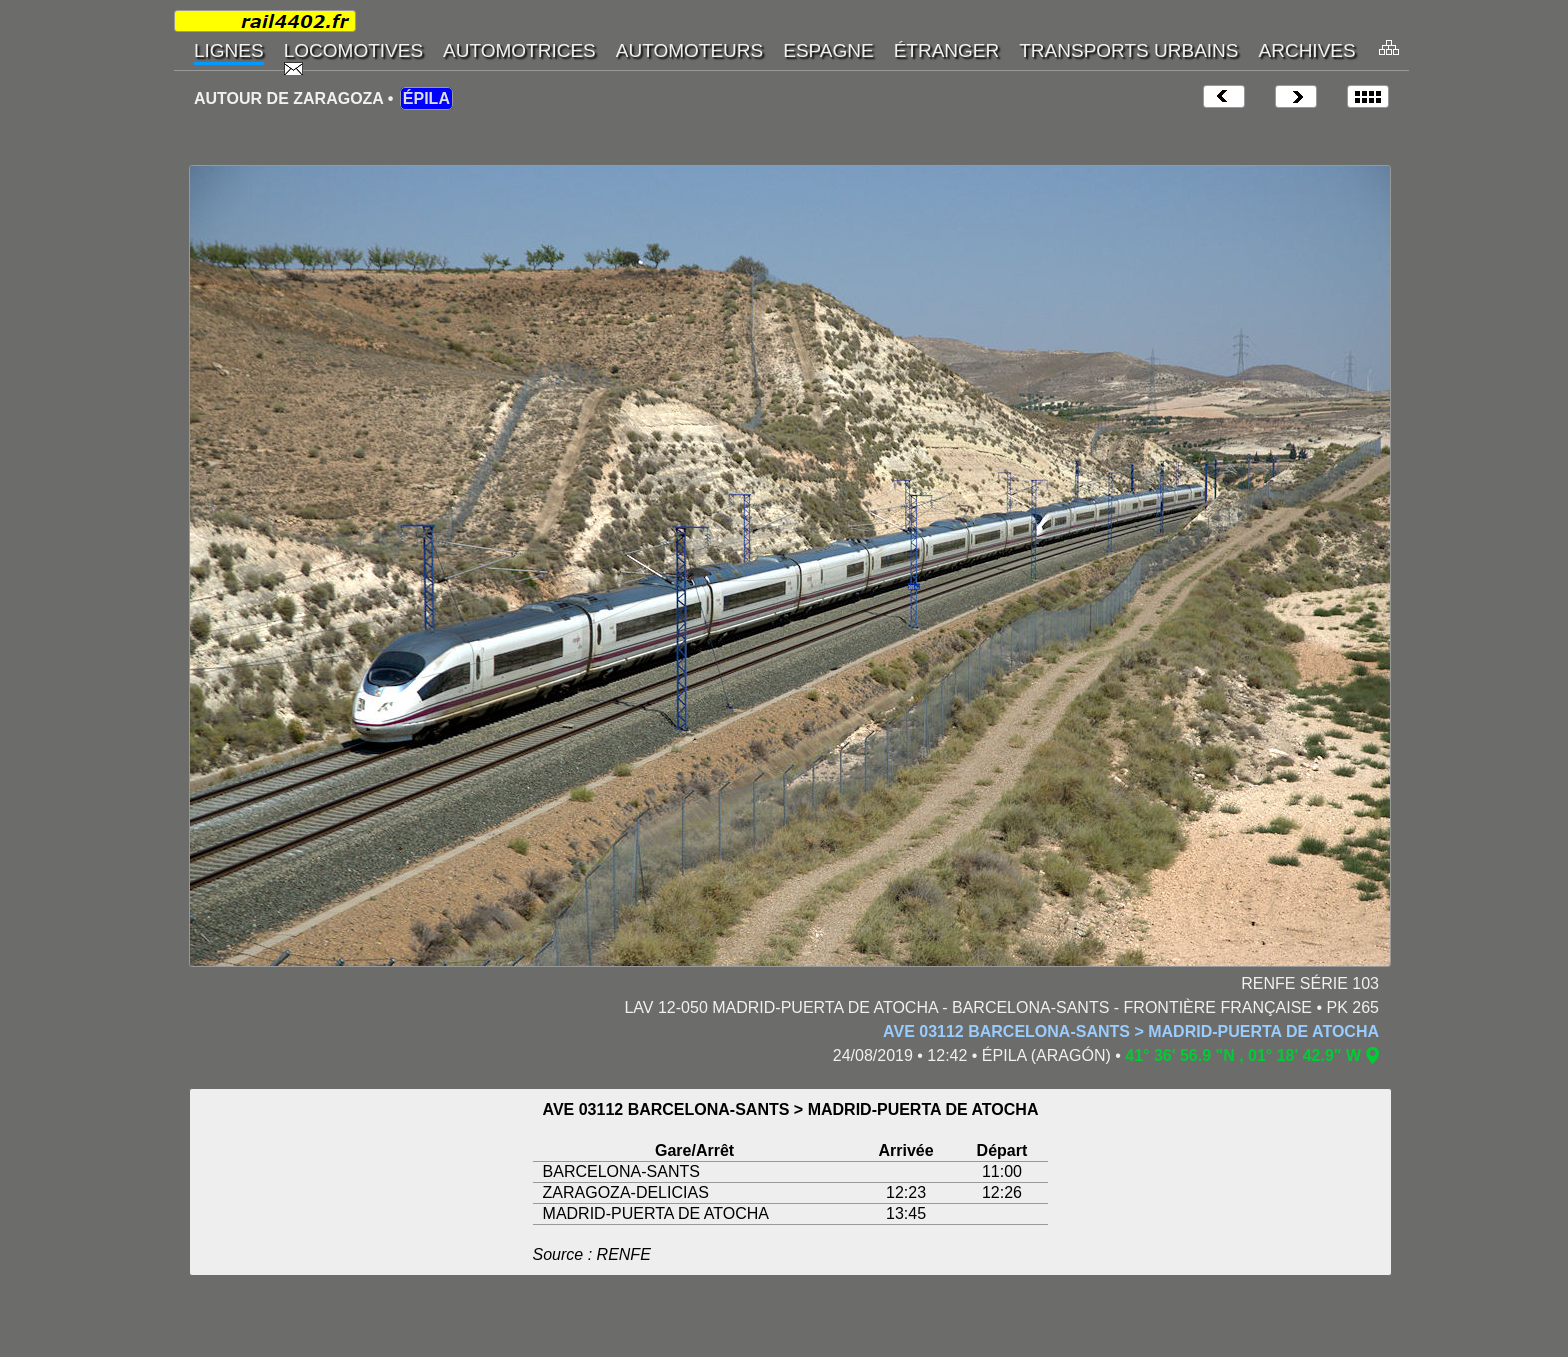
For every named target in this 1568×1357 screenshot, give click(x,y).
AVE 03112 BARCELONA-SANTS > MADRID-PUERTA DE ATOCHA (1131, 1031)
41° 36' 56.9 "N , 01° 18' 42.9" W (1243, 1055)
